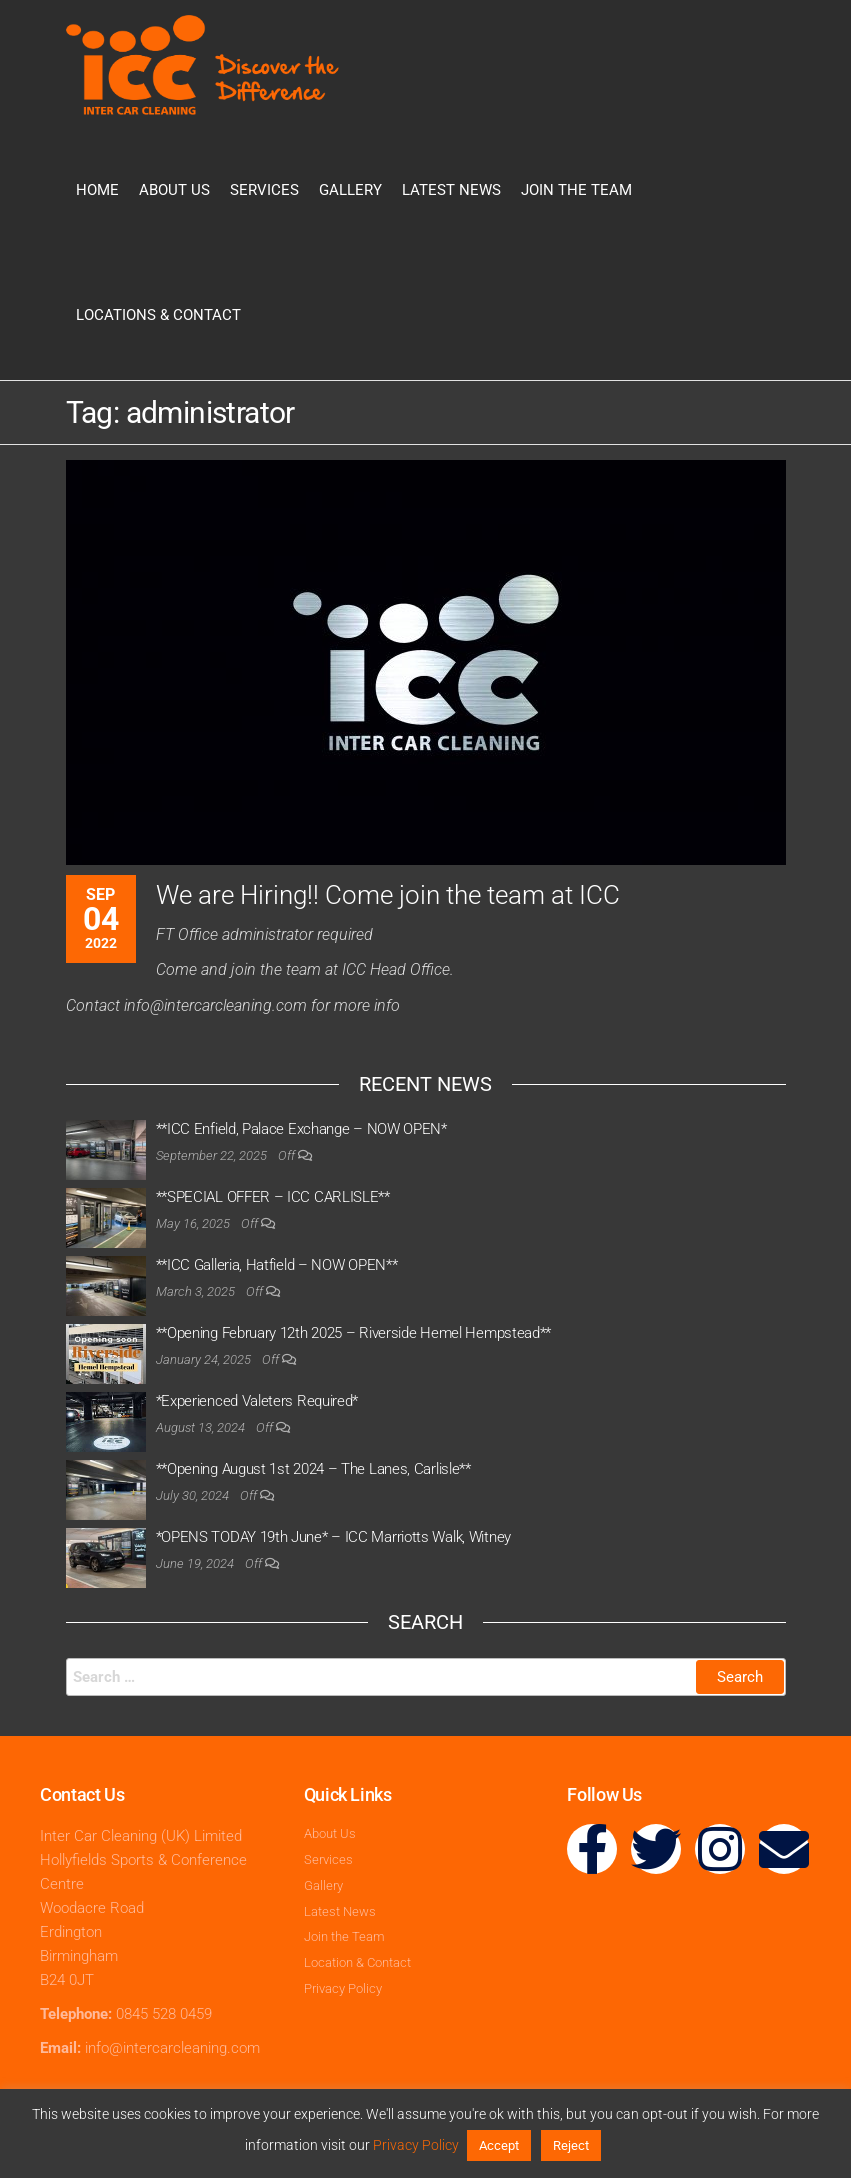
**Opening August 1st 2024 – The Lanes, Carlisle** (313, 1469)
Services (264, 190)
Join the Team (576, 190)
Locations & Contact (158, 315)
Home (97, 190)
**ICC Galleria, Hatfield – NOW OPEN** (277, 1265)
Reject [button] (571, 2145)
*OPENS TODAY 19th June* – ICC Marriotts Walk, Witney (333, 1537)
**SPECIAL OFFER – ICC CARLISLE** (273, 1197)
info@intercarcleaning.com (172, 2048)
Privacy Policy (416, 2145)
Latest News (451, 190)
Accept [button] (499, 2145)
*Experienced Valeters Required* (257, 1401)
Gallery (350, 190)
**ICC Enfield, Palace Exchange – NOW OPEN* (301, 1129)
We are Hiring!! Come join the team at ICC (388, 895)
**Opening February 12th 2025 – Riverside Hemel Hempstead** (354, 1333)
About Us (174, 190)
